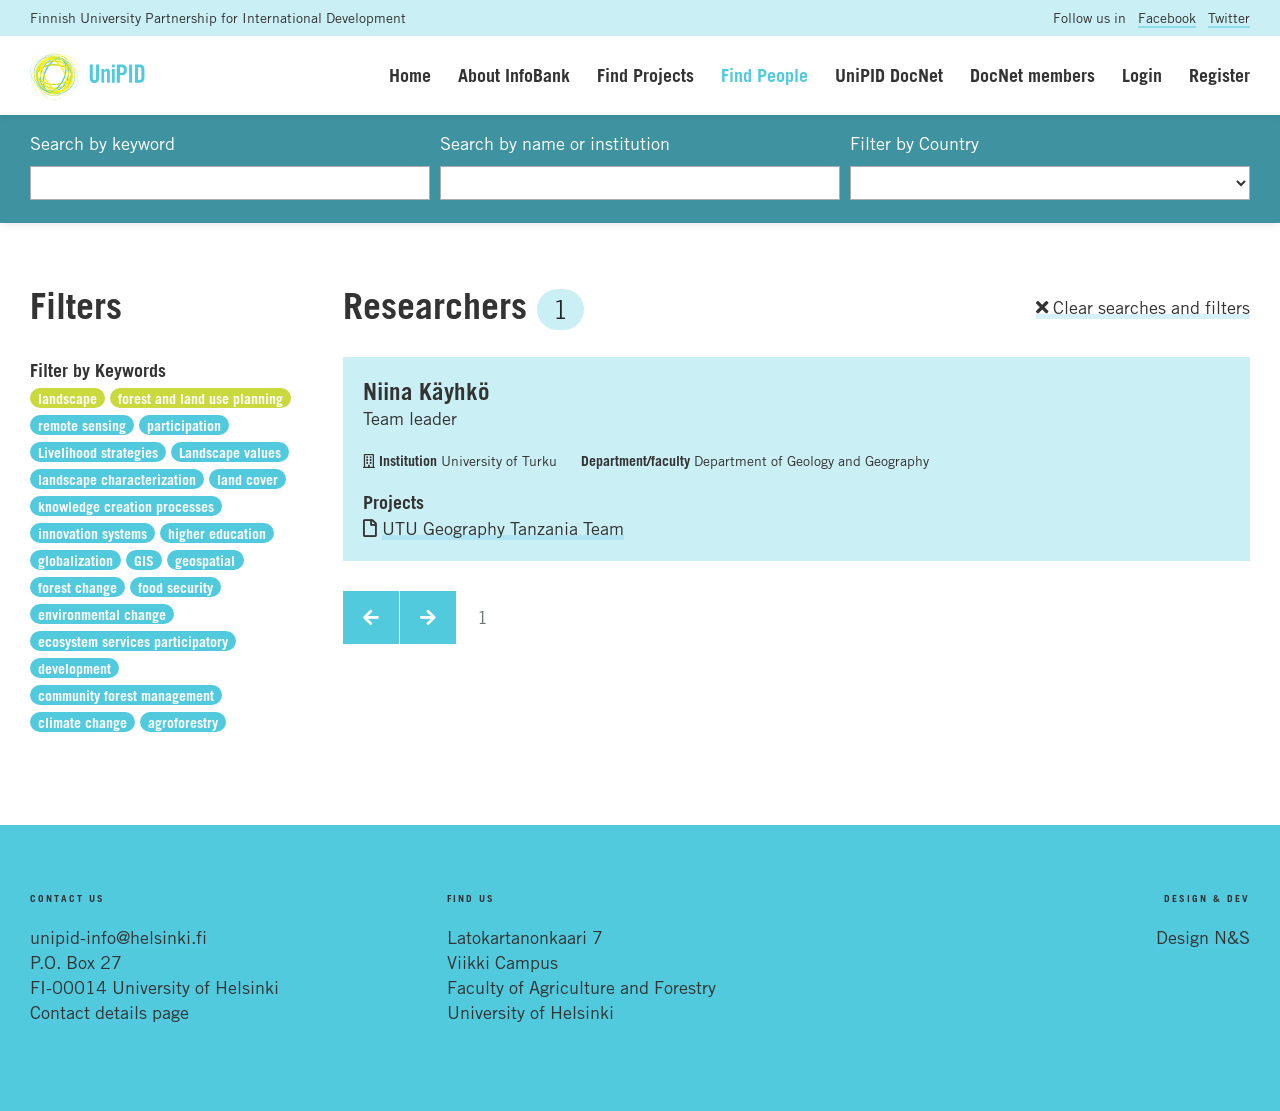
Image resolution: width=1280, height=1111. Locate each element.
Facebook (1167, 17)
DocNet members (1032, 75)
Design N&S (1203, 937)
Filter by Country (914, 143)
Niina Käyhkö (426, 391)
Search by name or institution (555, 143)
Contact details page (109, 1012)
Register (1219, 75)
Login (1142, 75)
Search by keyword (102, 143)
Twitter (1229, 17)
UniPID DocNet (889, 75)
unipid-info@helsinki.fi (118, 937)
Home (410, 75)
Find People (764, 75)
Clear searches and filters (1143, 307)
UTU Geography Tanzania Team (503, 528)
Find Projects (645, 75)
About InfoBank (514, 75)
